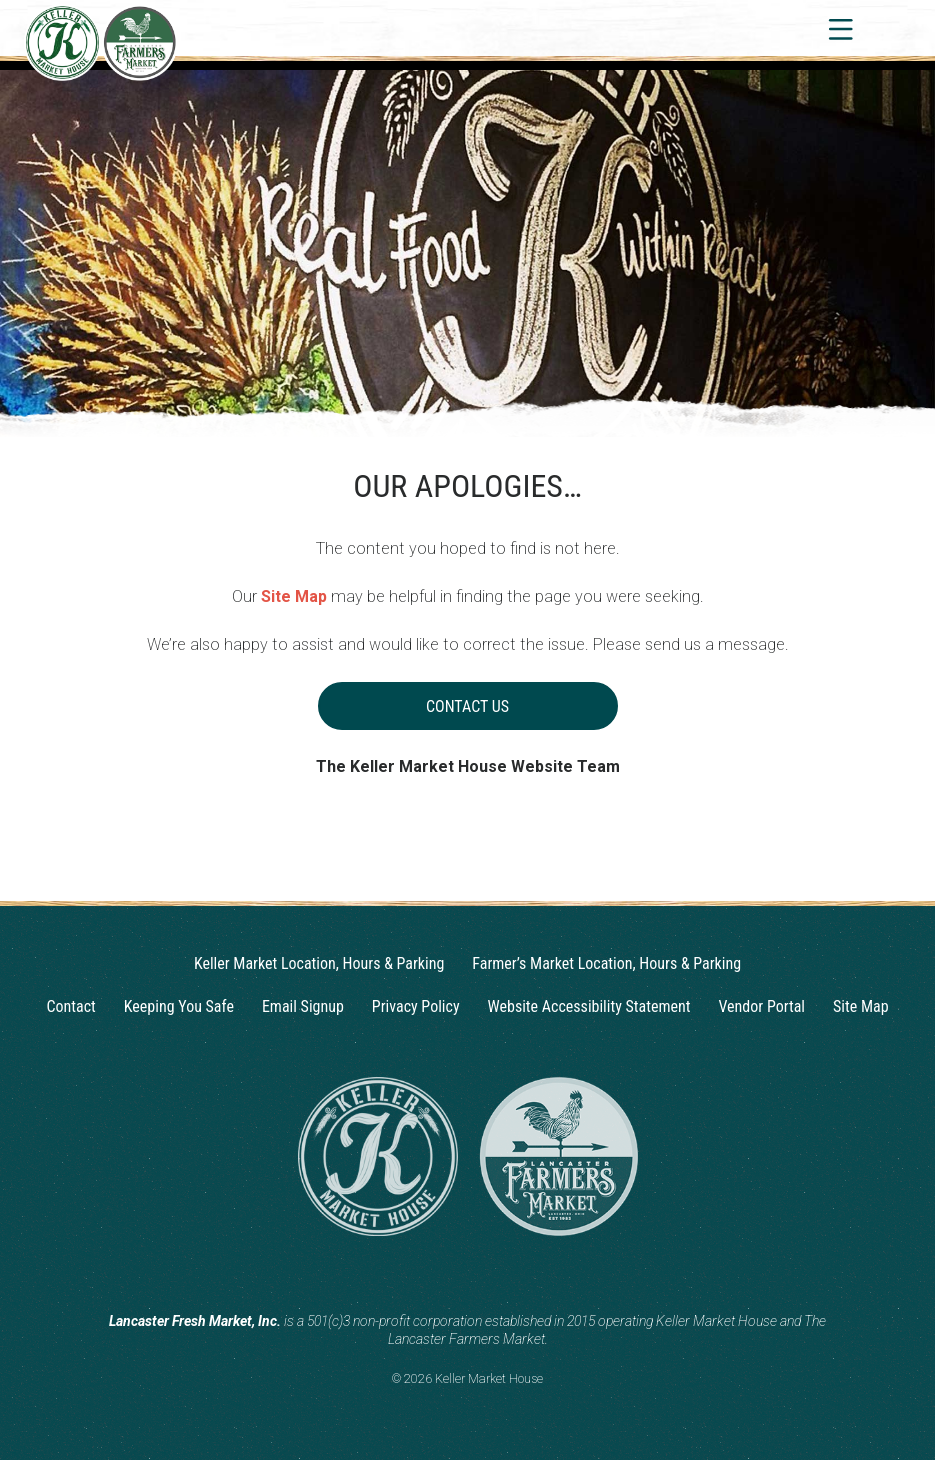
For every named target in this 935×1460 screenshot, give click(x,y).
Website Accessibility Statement (589, 1006)
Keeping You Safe (179, 1006)
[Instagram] (449, 1272)
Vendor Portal (761, 1006)
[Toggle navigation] (839, 29)
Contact (70, 1006)
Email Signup (303, 1006)
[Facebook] (487, 1272)
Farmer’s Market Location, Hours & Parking (606, 963)
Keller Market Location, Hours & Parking (319, 963)
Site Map (294, 596)
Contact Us (467, 706)
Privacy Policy (416, 1006)
